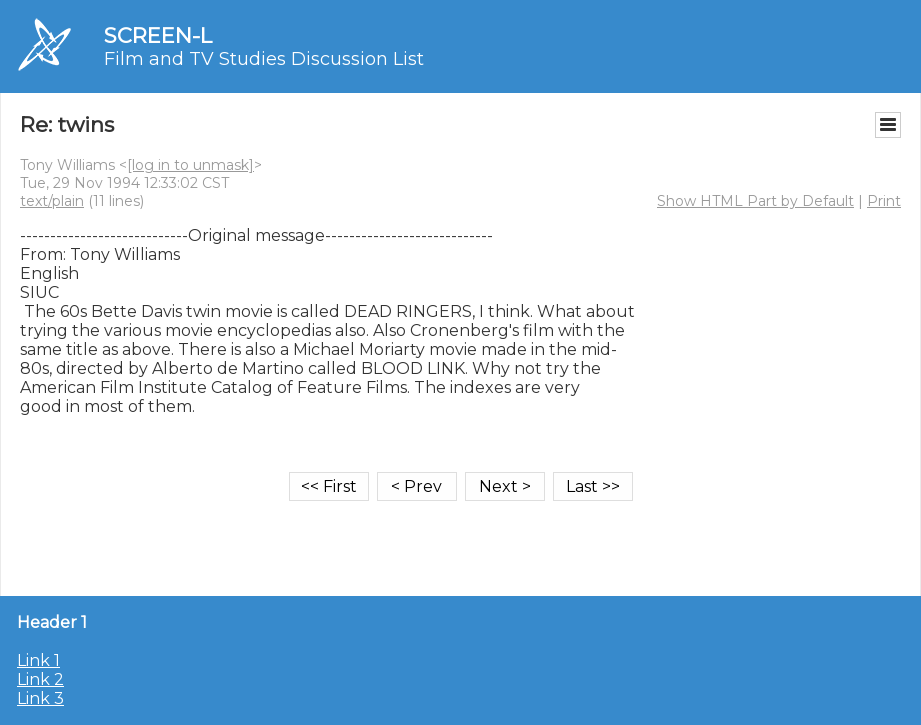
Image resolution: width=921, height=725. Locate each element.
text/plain (52, 201)
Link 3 (40, 698)
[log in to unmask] (190, 165)
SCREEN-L (158, 35)
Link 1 (38, 660)
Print (884, 201)
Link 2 (40, 679)
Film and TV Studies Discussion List (264, 59)
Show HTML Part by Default (755, 201)
